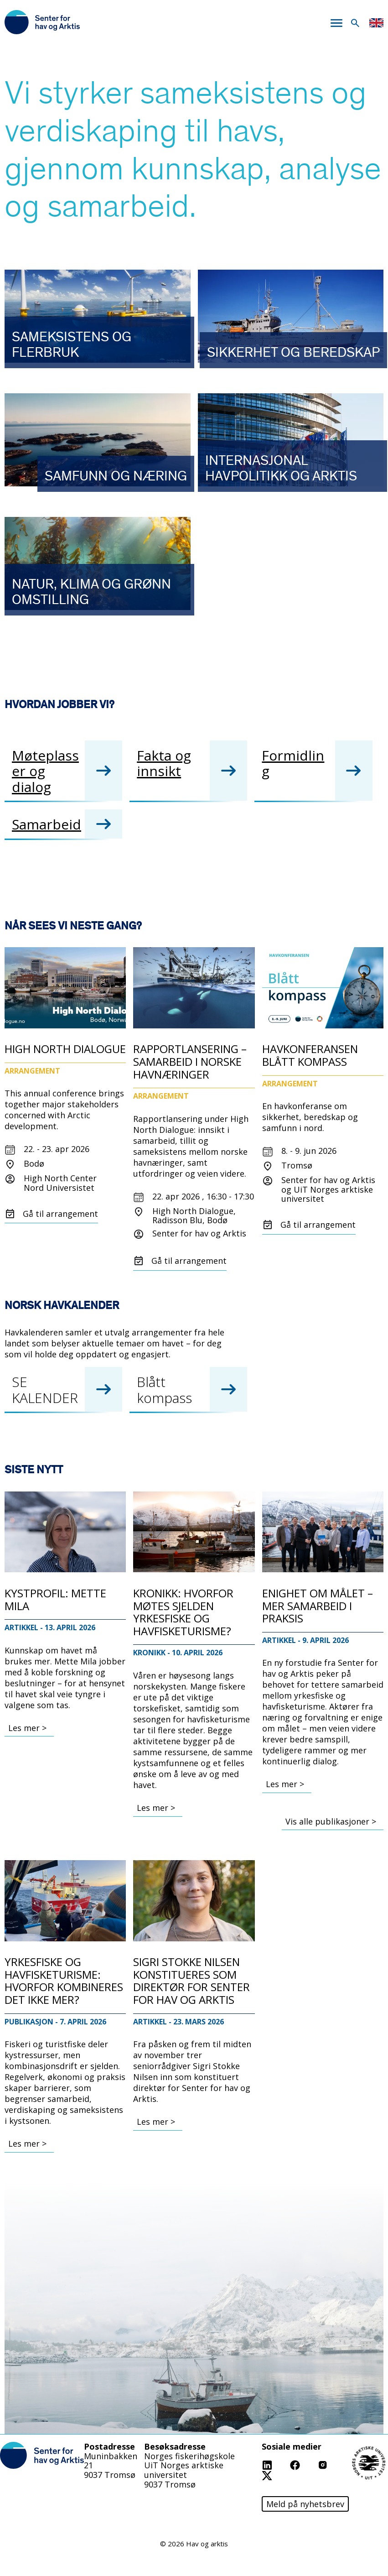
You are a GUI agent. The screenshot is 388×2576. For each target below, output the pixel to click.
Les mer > (27, 1728)
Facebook (308, 2464)
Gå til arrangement (60, 1214)
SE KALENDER (45, 1389)
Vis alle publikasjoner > (330, 1821)
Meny (336, 23)
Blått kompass (164, 1389)
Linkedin (278, 2464)
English (376, 23)
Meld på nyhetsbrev (305, 2503)
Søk (355, 23)
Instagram (337, 2464)
